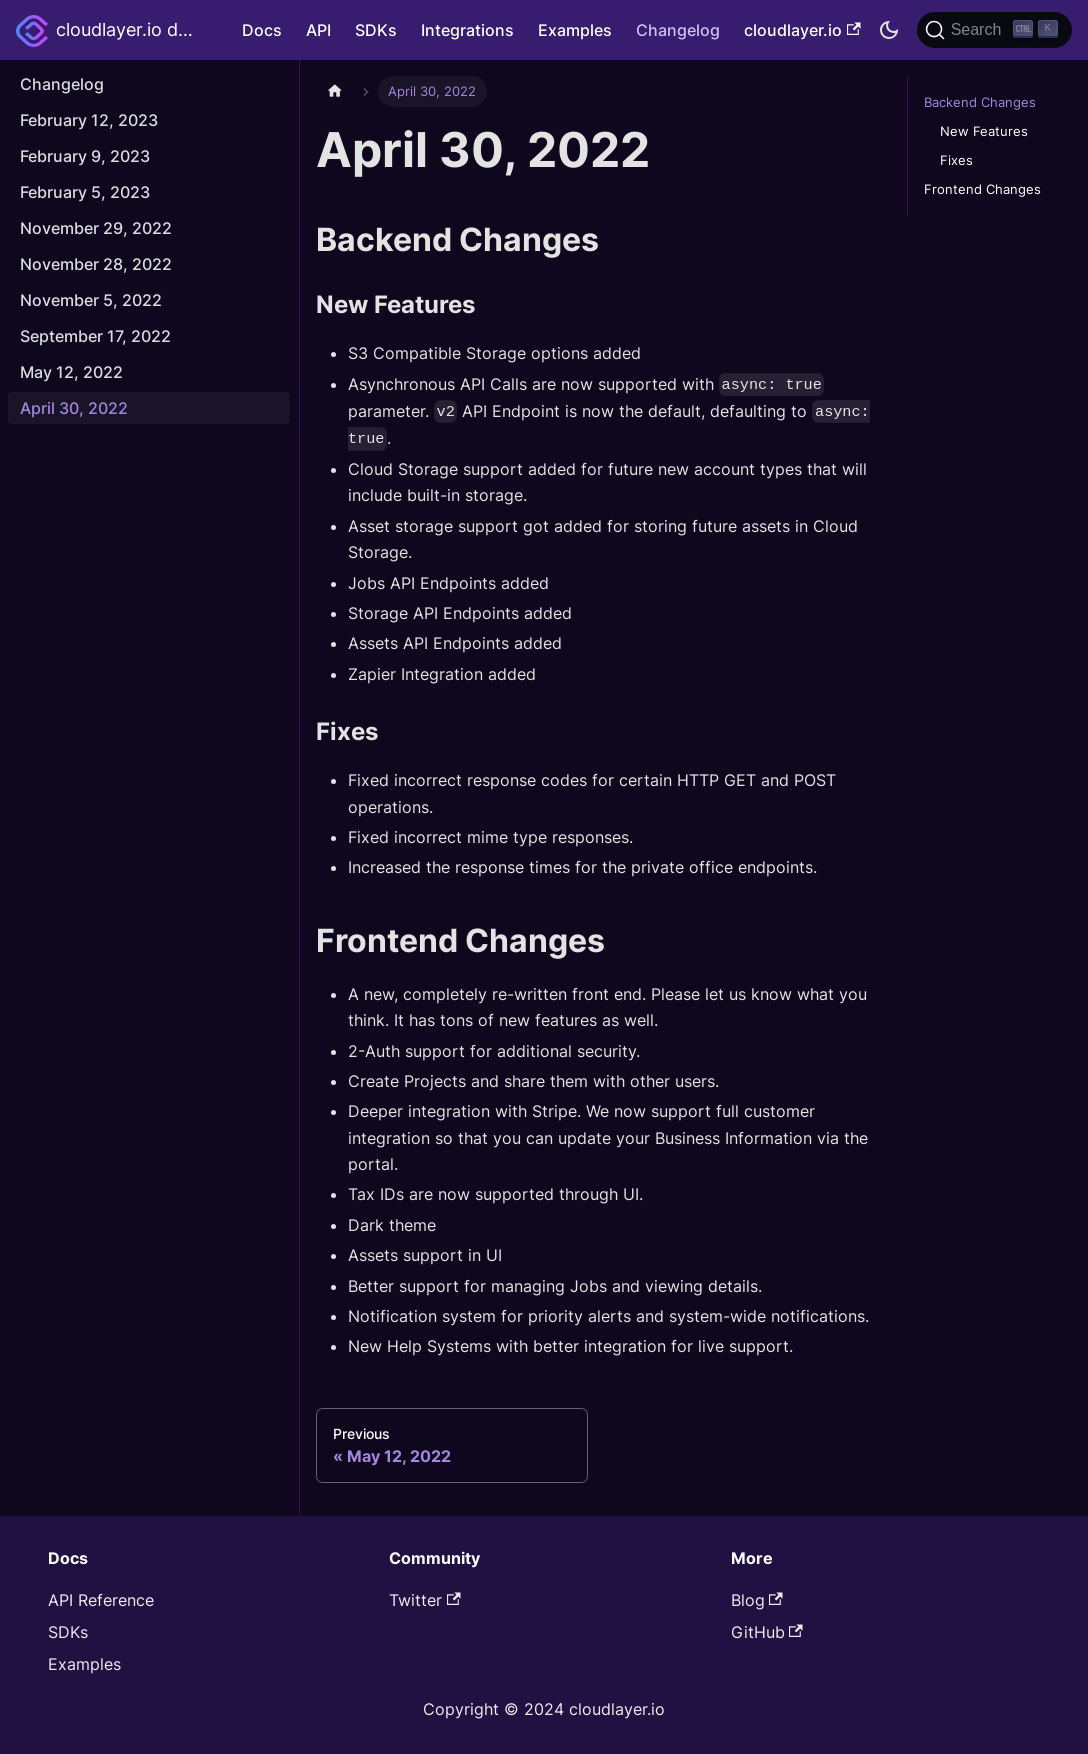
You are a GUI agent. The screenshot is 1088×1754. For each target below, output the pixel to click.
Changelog (678, 30)
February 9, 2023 (85, 156)
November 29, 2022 (96, 228)
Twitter (424, 1600)
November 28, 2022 (96, 264)
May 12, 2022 (71, 372)
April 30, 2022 (74, 408)
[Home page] (335, 91)
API (318, 30)
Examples (575, 30)
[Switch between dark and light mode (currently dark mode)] (889, 30)
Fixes (956, 160)
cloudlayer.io (802, 30)
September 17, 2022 (95, 336)
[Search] (994, 30)
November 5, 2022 (91, 300)
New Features (984, 131)
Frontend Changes (982, 189)
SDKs (376, 30)
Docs (262, 30)
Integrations (467, 30)
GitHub (767, 1632)
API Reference (101, 1600)
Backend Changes (980, 102)
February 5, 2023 (85, 192)
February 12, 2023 (89, 120)
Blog (757, 1600)
